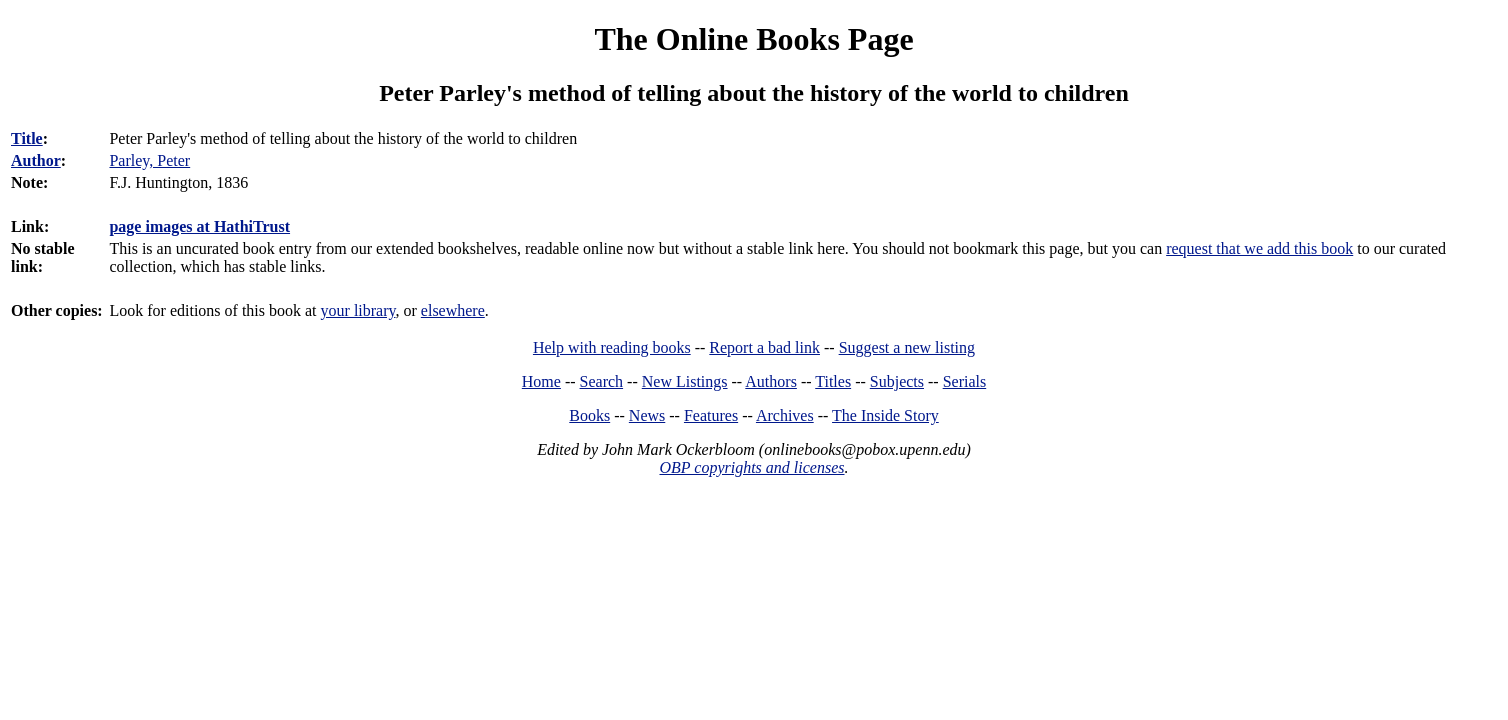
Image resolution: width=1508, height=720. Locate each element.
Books (589, 415)
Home (541, 381)
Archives (785, 415)
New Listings (685, 381)
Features (711, 415)
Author (36, 160)
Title (27, 138)
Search (602, 381)
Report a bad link (764, 347)
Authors (771, 381)
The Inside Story (885, 415)
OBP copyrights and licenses (751, 467)
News (647, 415)
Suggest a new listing (907, 347)
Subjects (897, 381)
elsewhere (453, 310)
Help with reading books (612, 347)
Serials (965, 381)
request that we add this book (1259, 248)
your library (358, 310)
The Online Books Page (753, 39)
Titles (833, 381)
